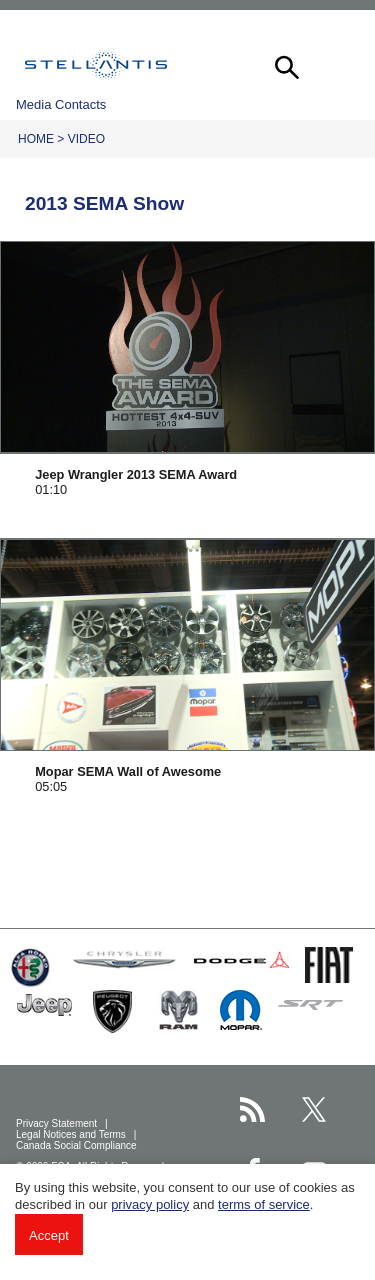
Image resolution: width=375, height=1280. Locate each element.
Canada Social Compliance (77, 1145)
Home (36, 139)
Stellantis (96, 65)
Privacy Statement (58, 1123)
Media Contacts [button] (61, 104)
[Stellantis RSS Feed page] (252, 1109)
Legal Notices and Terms (72, 1134)
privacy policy (150, 1204)
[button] (285, 65)
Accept (49, 1235)
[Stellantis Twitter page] (314, 1109)
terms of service (264, 1204)
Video (86, 139)
